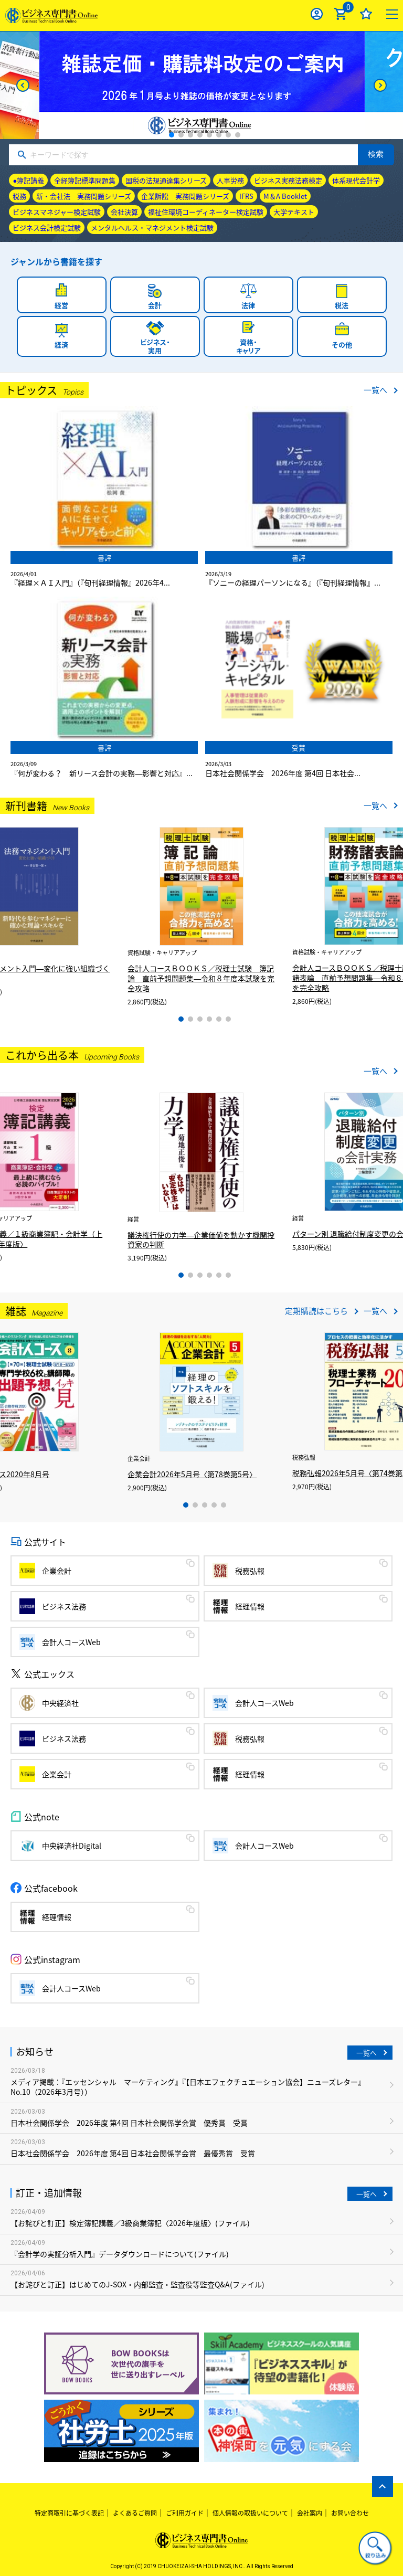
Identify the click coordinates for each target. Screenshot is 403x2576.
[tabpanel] (202, 85)
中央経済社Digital (71, 1845)
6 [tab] (218, 134)
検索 (376, 154)
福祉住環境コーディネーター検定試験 (205, 212)
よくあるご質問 (135, 2513)
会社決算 (124, 212)
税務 (19, 196)
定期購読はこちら (316, 1311)
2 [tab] (181, 134)
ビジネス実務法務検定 (288, 180)
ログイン (317, 14)
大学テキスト (293, 212)
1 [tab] (171, 134)
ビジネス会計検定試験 (47, 227)
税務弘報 (249, 1570)
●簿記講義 (28, 180)
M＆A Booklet (285, 196)
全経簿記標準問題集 (84, 180)
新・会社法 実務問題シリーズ (83, 196)
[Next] (380, 85)
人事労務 (230, 180)
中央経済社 (60, 1703)
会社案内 (309, 2513)
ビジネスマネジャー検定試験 (57, 212)
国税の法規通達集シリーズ (166, 180)
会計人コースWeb (71, 1642)
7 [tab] (228, 134)
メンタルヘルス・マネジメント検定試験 (152, 227)
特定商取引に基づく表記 (69, 2513)
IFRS (246, 196)
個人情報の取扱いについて (250, 2513)
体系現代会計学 (356, 180)
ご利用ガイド (185, 2513)
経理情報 (249, 1606)
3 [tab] (190, 134)
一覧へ (375, 390)
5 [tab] (209, 134)
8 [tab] (237, 134)
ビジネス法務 (64, 1606)
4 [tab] (200, 134)
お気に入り (366, 14)
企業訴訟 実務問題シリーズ (185, 196)
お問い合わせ (350, 2513)
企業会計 (56, 1570)
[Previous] (22, 85)
